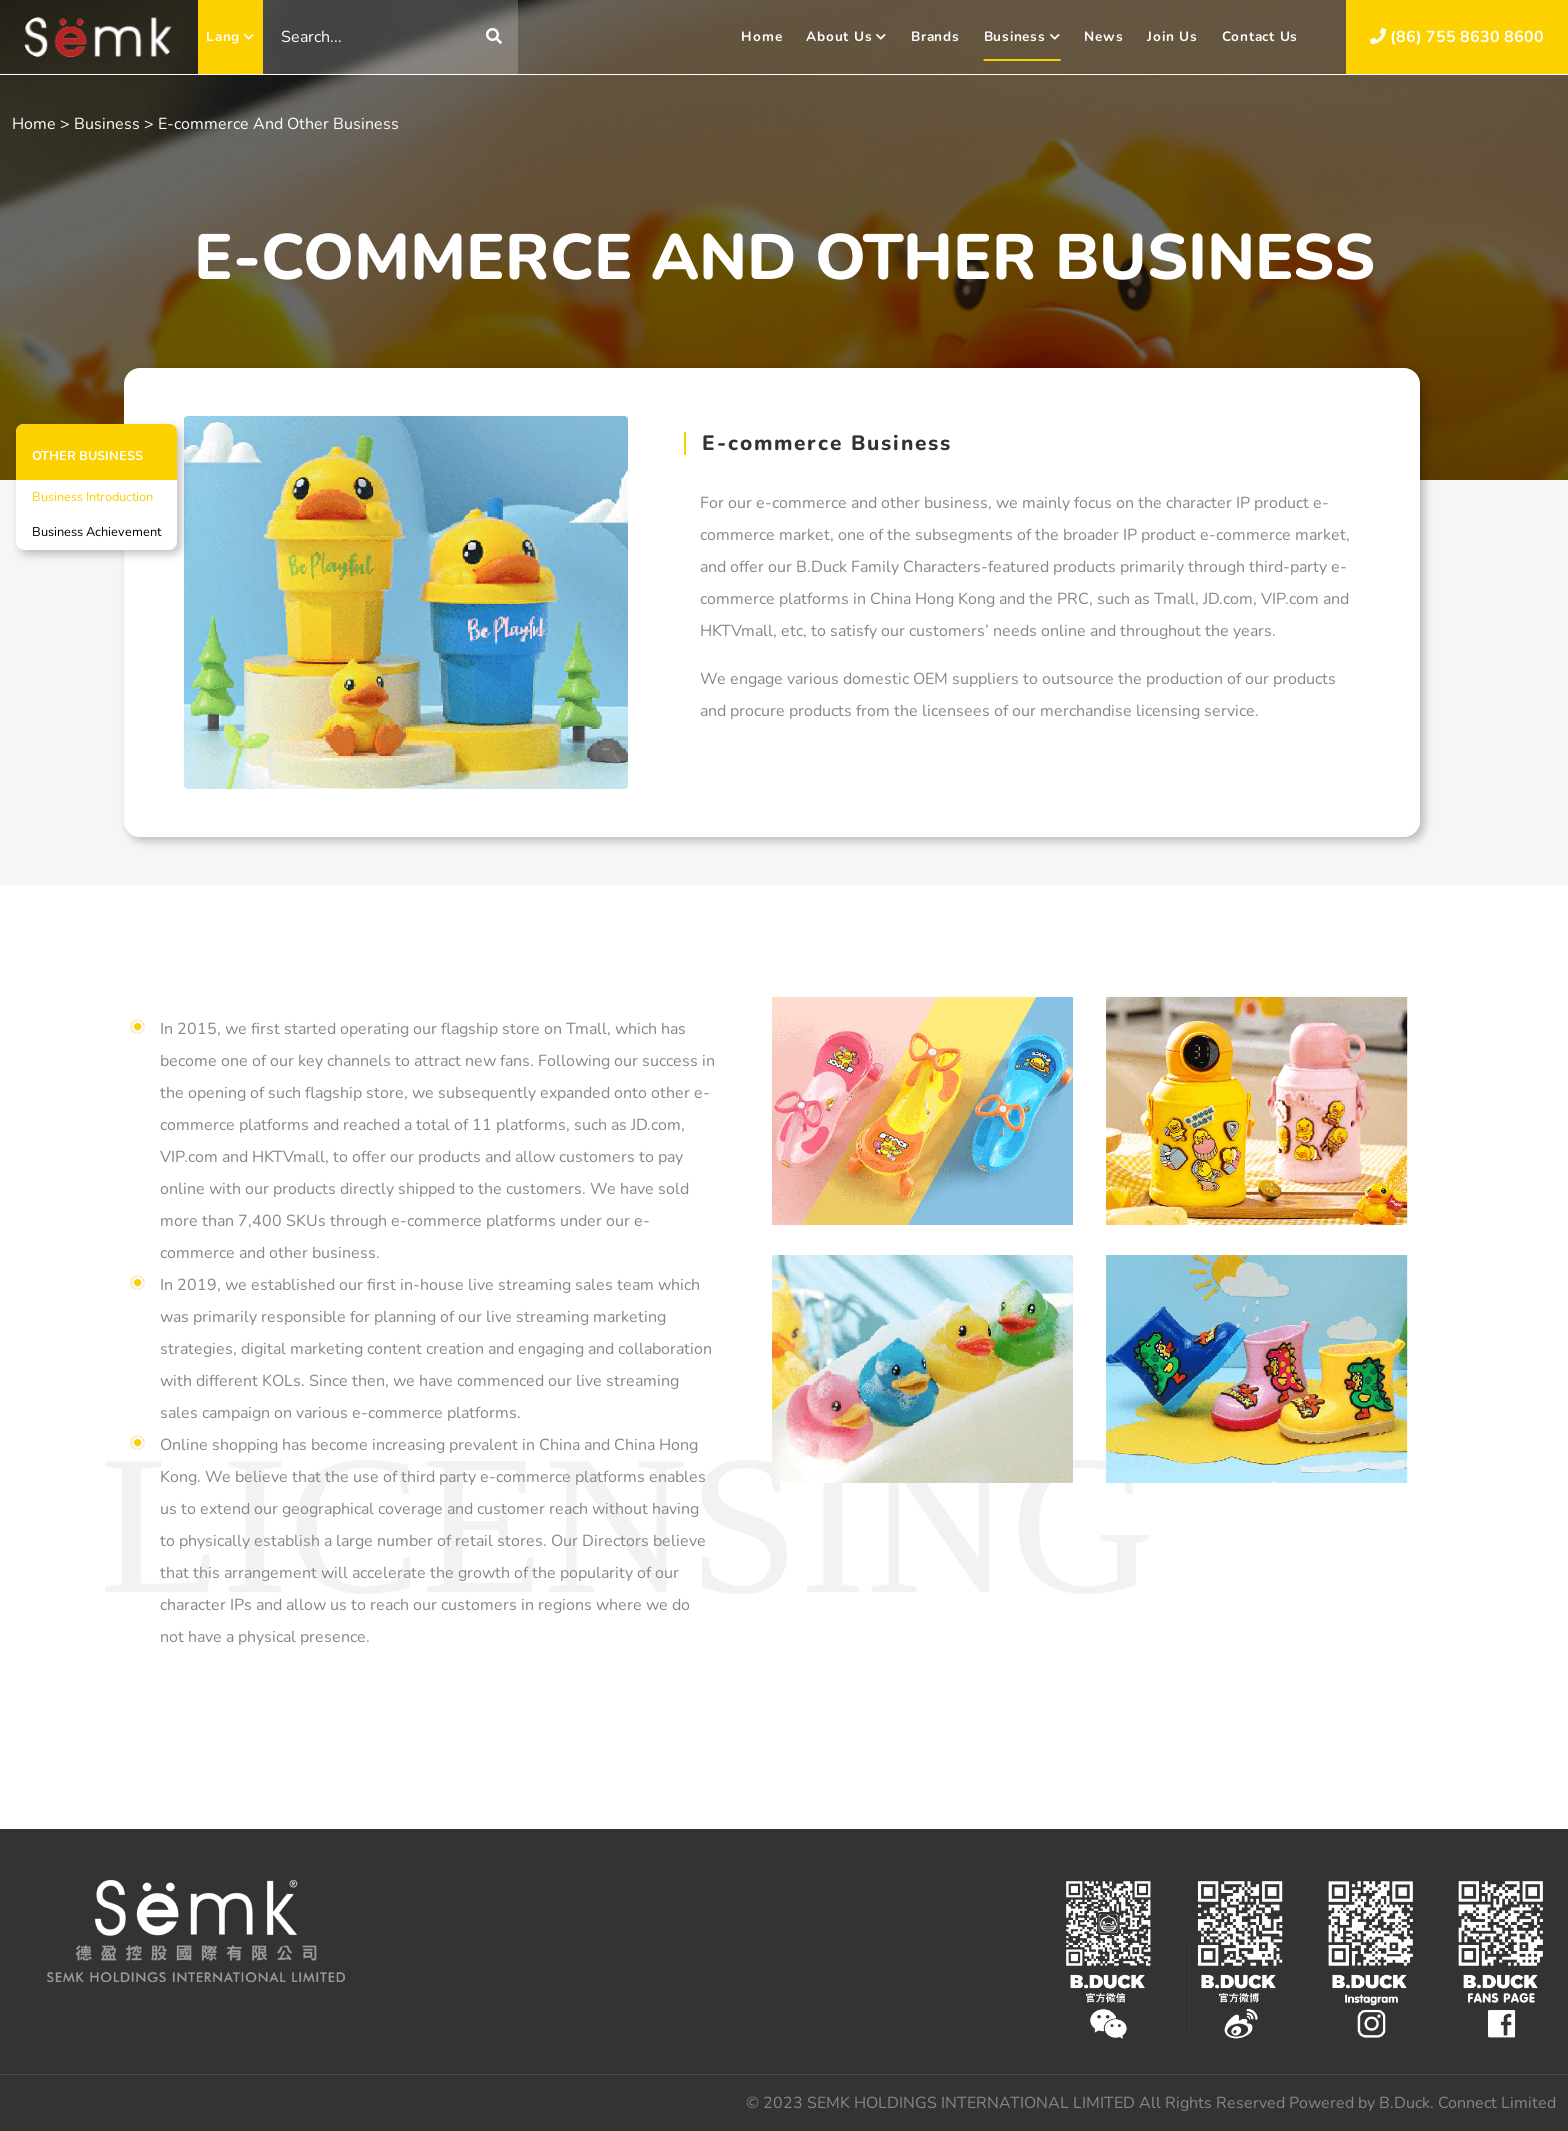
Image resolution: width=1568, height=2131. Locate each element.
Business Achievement (96, 532)
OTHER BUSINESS (87, 456)
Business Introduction (92, 497)
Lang (230, 36)
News (1103, 36)
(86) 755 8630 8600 (1457, 37)
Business (1022, 36)
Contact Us (1260, 36)
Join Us (1172, 36)
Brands (935, 36)
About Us (846, 36)
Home (761, 36)
